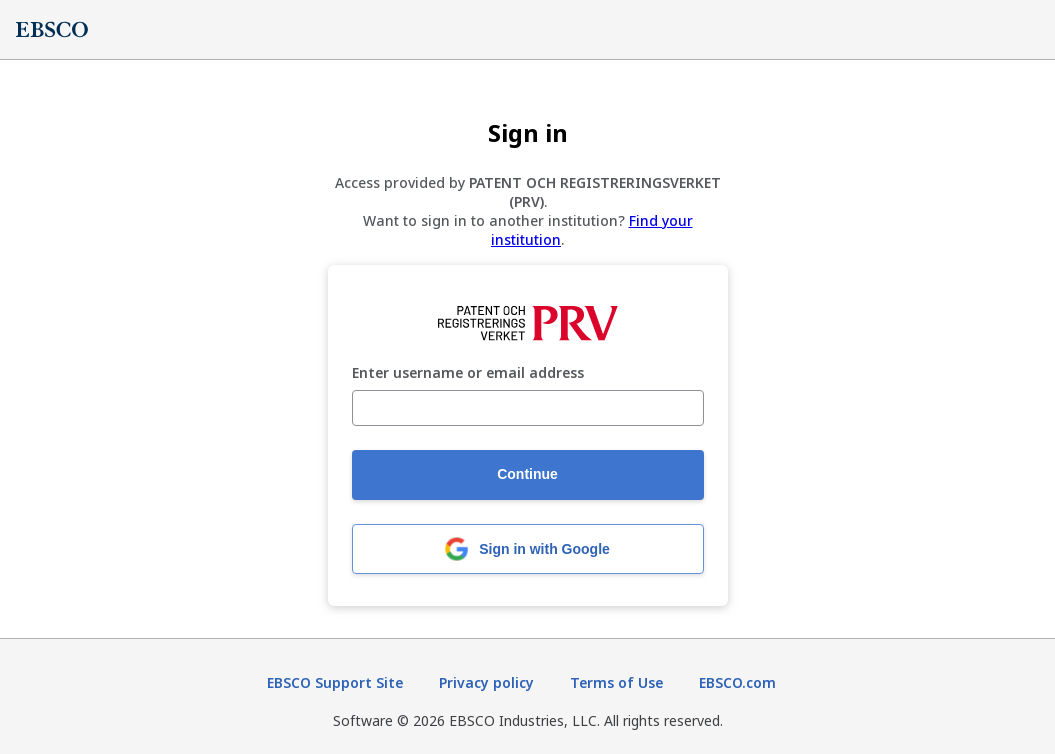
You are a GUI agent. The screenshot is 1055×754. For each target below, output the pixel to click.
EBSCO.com (737, 682)
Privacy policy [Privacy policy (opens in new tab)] (486, 682)
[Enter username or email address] (528, 408)
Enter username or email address (468, 373)
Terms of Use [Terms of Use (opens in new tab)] (616, 682)
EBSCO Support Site (335, 682)
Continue (527, 474)
